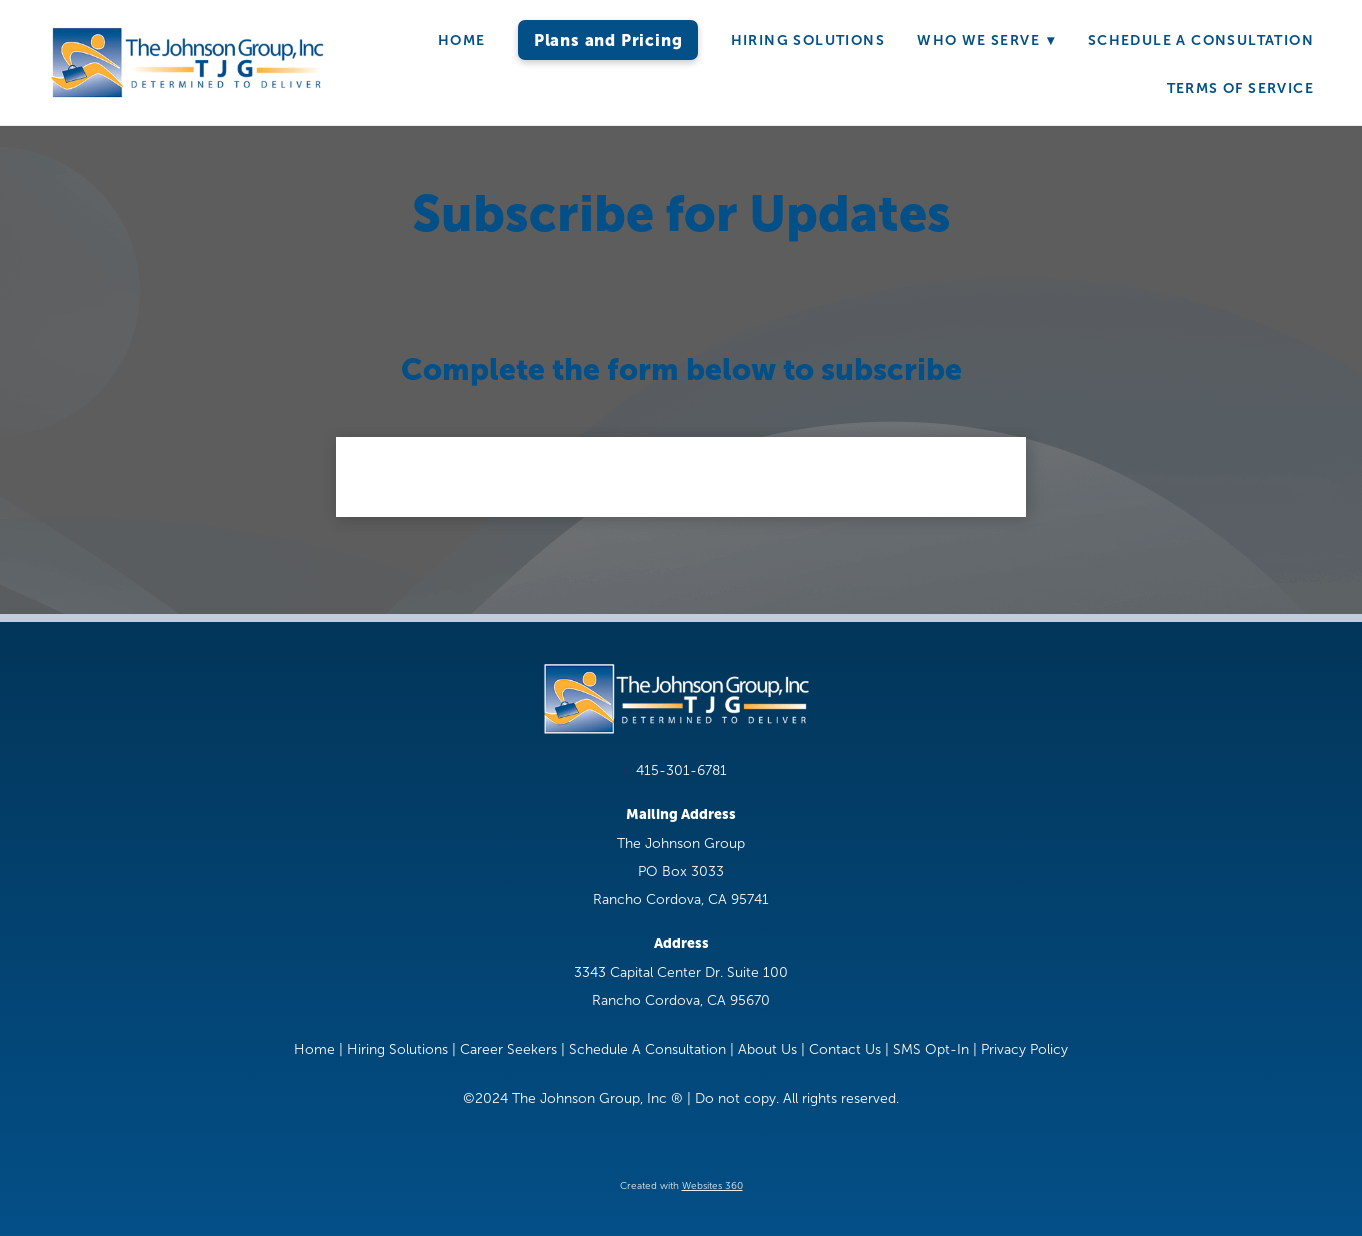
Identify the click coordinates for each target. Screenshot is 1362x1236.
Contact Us (845, 1049)
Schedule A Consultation (1201, 40)
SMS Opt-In (931, 1049)
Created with (681, 1185)
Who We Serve (986, 40)
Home (462, 40)
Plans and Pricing (608, 40)
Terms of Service (1240, 88)
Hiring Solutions (808, 40)
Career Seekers (508, 1049)
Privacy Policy (1024, 1049)
